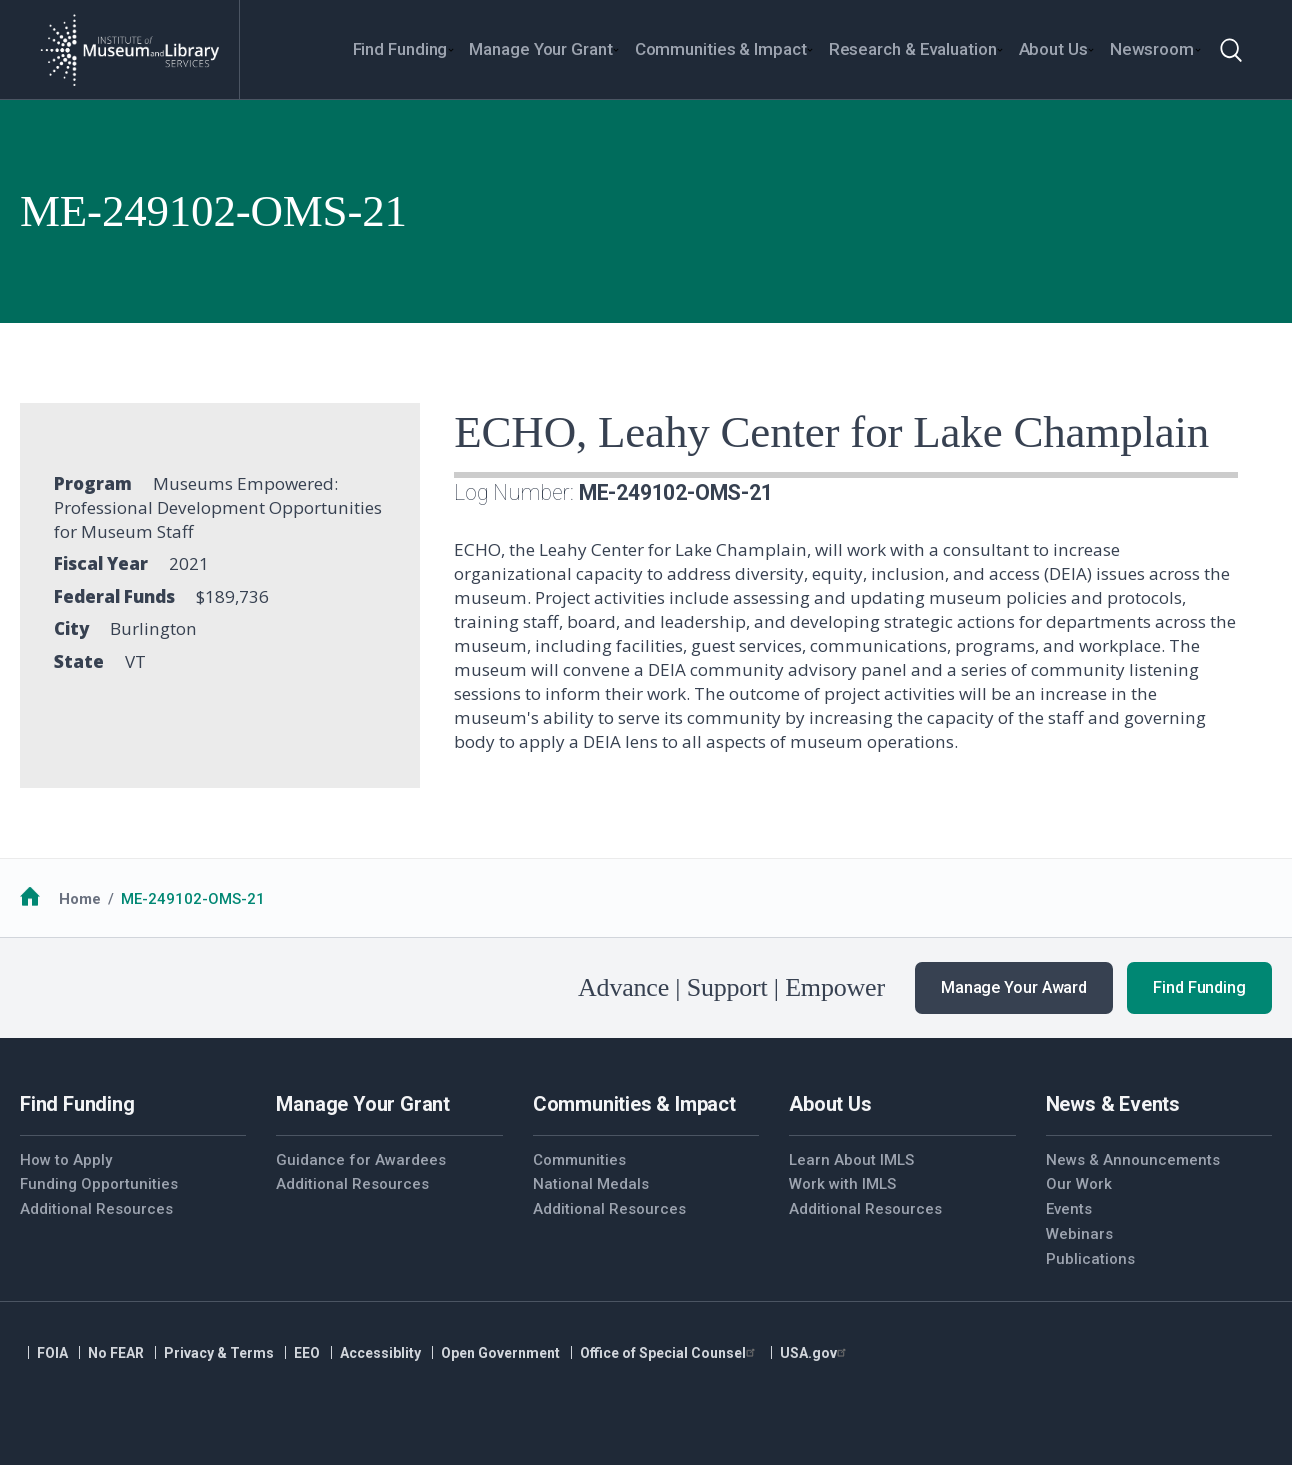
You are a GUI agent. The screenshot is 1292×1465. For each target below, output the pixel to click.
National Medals (591, 1184)
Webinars (1079, 1234)
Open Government (500, 1353)
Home (80, 899)
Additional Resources (96, 1209)
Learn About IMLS (851, 1160)
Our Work (1079, 1184)
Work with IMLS (842, 1184)
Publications (1090, 1259)
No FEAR (116, 1353)
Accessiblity (380, 1353)
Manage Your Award (1014, 987)
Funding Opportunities (99, 1184)
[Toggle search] (1231, 50)
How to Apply (66, 1160)
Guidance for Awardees (361, 1160)
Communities (579, 1160)
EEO (307, 1353)
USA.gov (815, 1353)
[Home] (129, 50)
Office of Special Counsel (670, 1353)
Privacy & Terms (219, 1353)
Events (1069, 1209)
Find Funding (1199, 987)
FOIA (52, 1353)
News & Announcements (1133, 1160)
